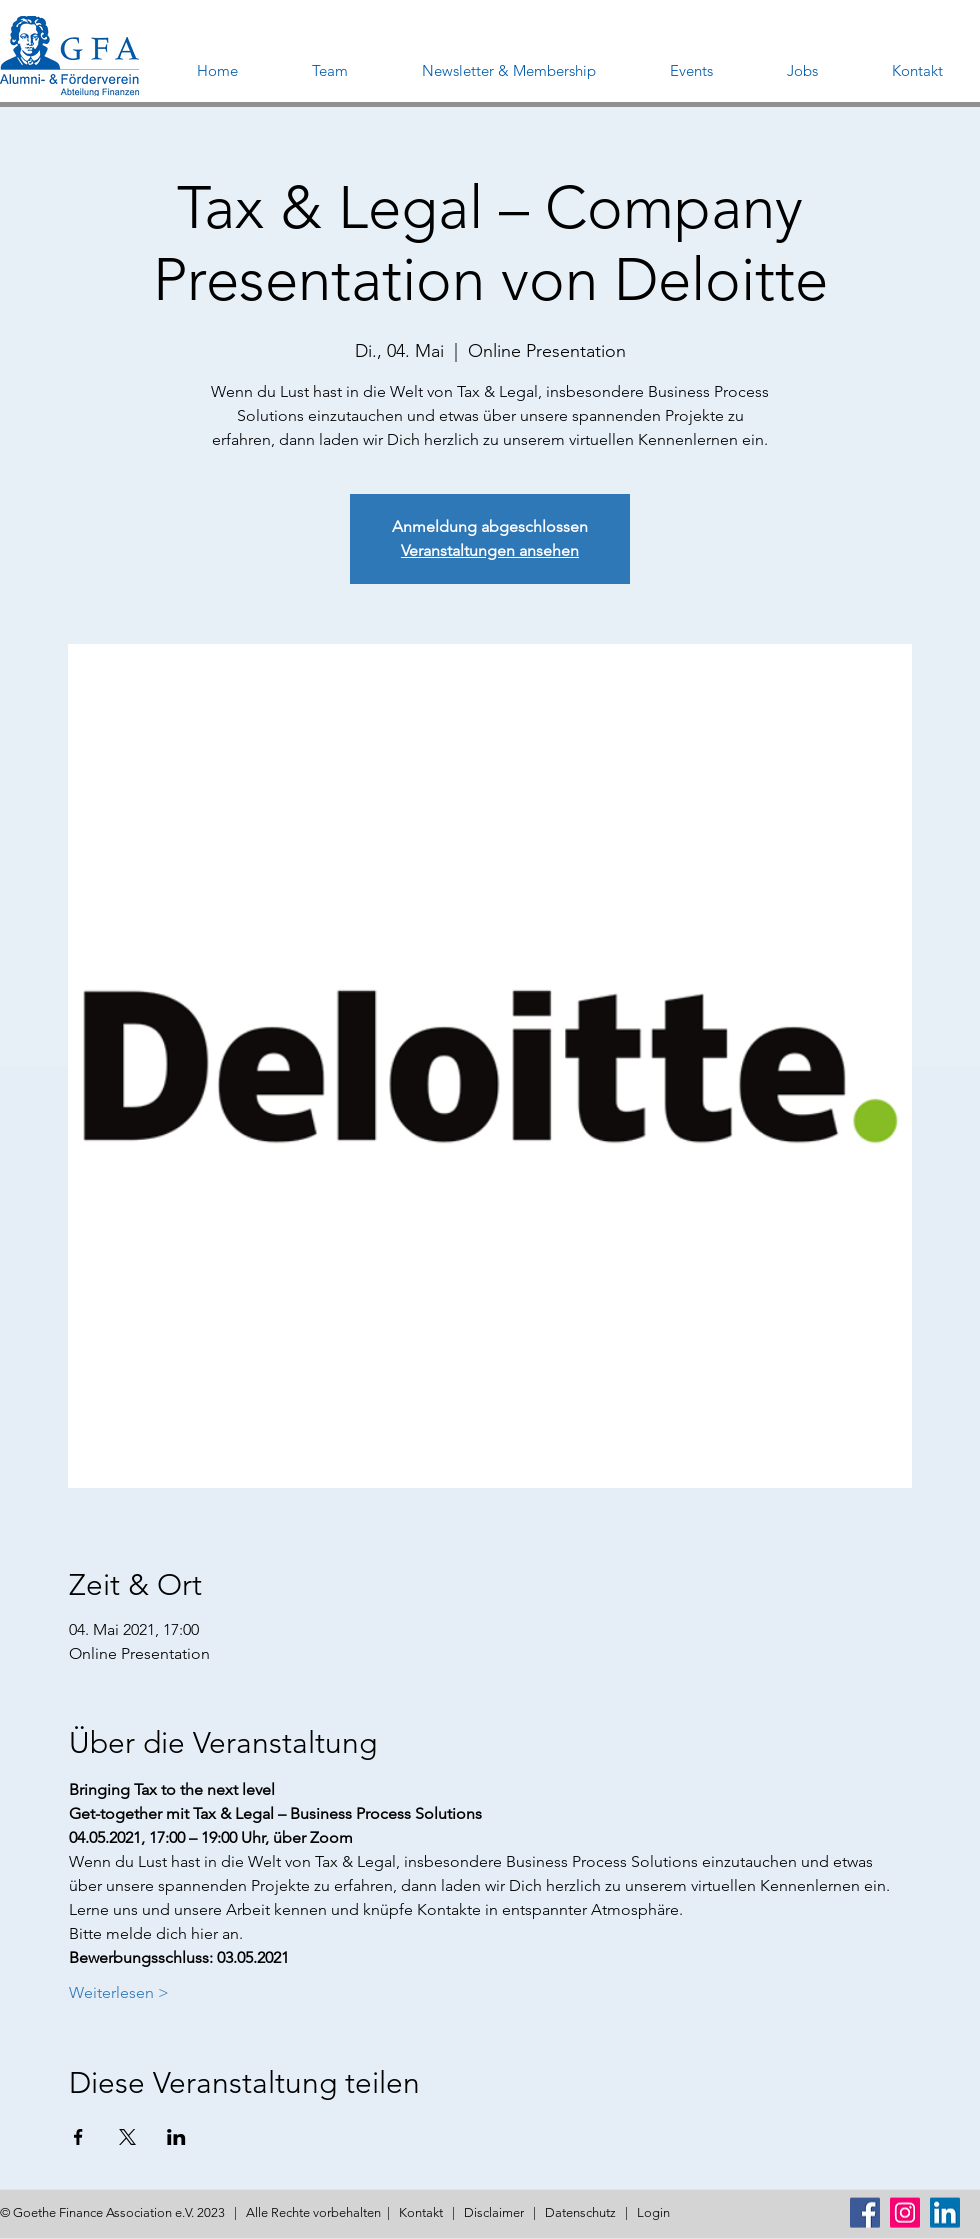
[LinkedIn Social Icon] (945, 2213)
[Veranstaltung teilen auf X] (127, 2137)
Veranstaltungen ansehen (490, 550)
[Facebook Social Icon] (865, 2213)
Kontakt (421, 2212)
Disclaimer (494, 2212)
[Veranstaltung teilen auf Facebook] (78, 2137)
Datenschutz (580, 2212)
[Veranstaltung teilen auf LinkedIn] (176, 2137)
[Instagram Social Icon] (905, 2213)
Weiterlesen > (119, 1992)
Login (653, 2212)
